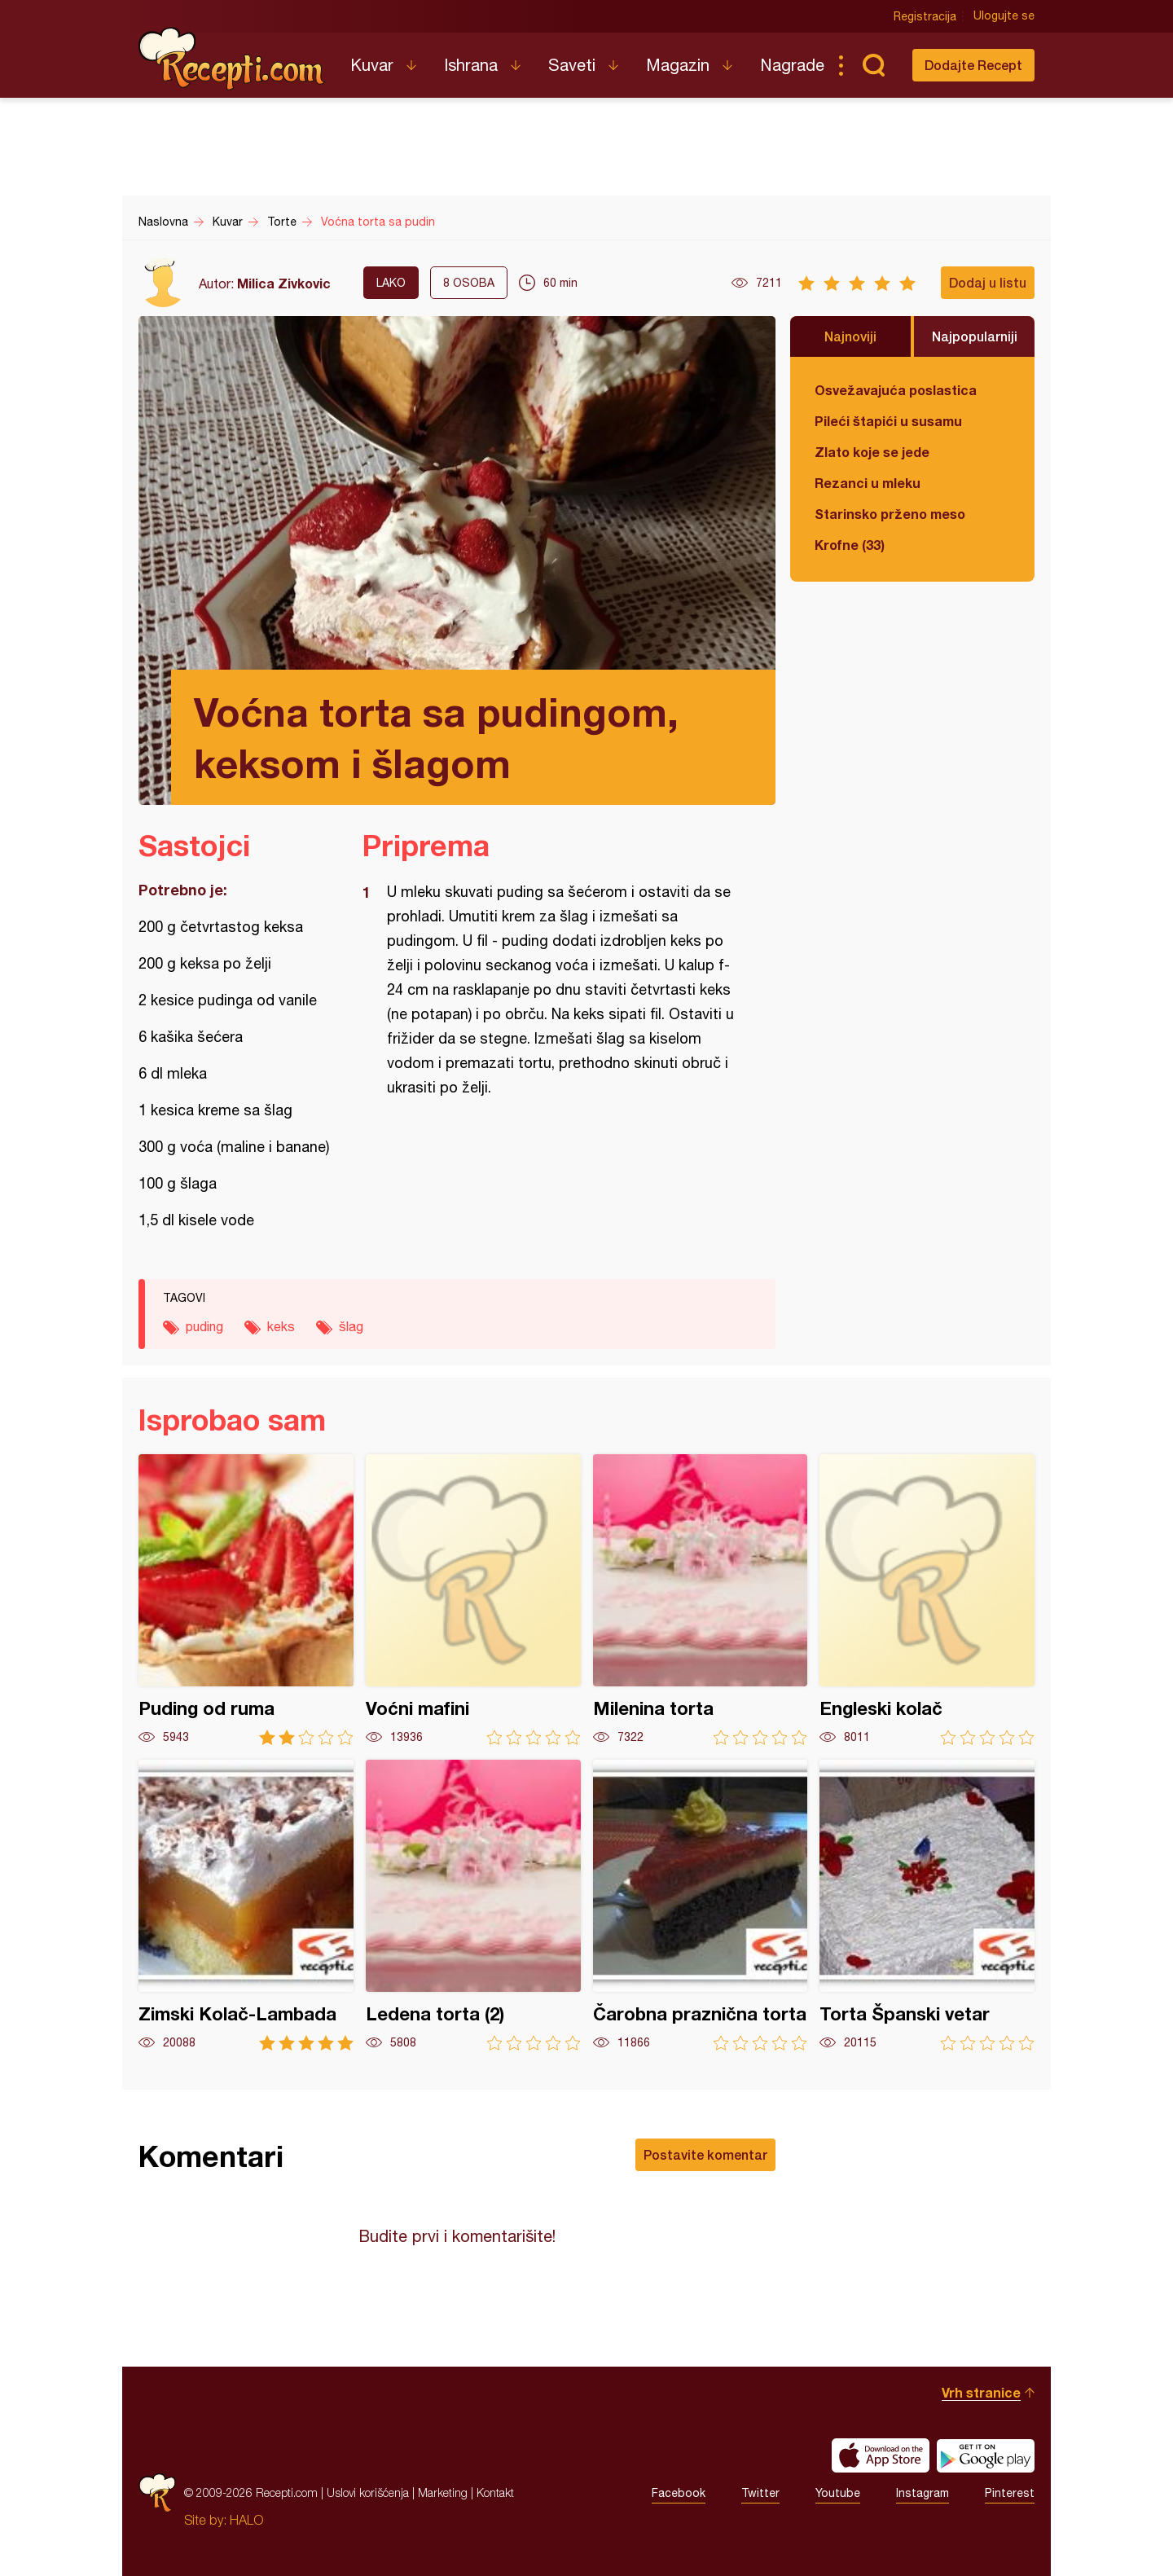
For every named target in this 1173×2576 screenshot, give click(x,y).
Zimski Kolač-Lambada (246, 1905)
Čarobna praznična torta (700, 1905)
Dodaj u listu (987, 282)
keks (281, 1326)
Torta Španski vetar (927, 1905)
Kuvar (371, 64)
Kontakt (495, 2492)
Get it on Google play (986, 2455)
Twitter (760, 2492)
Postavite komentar (705, 2154)
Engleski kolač (927, 1599)
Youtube (837, 2492)
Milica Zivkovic (284, 283)
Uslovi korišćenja (368, 2492)
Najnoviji (850, 336)
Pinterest (1010, 2492)
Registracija (925, 16)
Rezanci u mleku (867, 482)
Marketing (443, 2492)
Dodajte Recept (973, 65)
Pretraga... (873, 65)
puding (204, 1326)
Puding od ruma (246, 1599)
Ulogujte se (1004, 16)
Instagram (922, 2492)
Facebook (678, 2492)
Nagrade (792, 64)
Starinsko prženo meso (890, 513)
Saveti (571, 64)
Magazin (678, 64)
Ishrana (471, 64)
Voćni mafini (473, 1599)
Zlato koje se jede (872, 451)
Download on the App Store (880, 2455)
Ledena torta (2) (473, 1905)
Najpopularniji (974, 336)
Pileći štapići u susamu (888, 421)
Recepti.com (232, 58)
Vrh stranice (981, 2392)
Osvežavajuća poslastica (896, 390)
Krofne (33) (850, 544)
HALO (246, 2519)
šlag (351, 1326)
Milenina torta (700, 1599)
